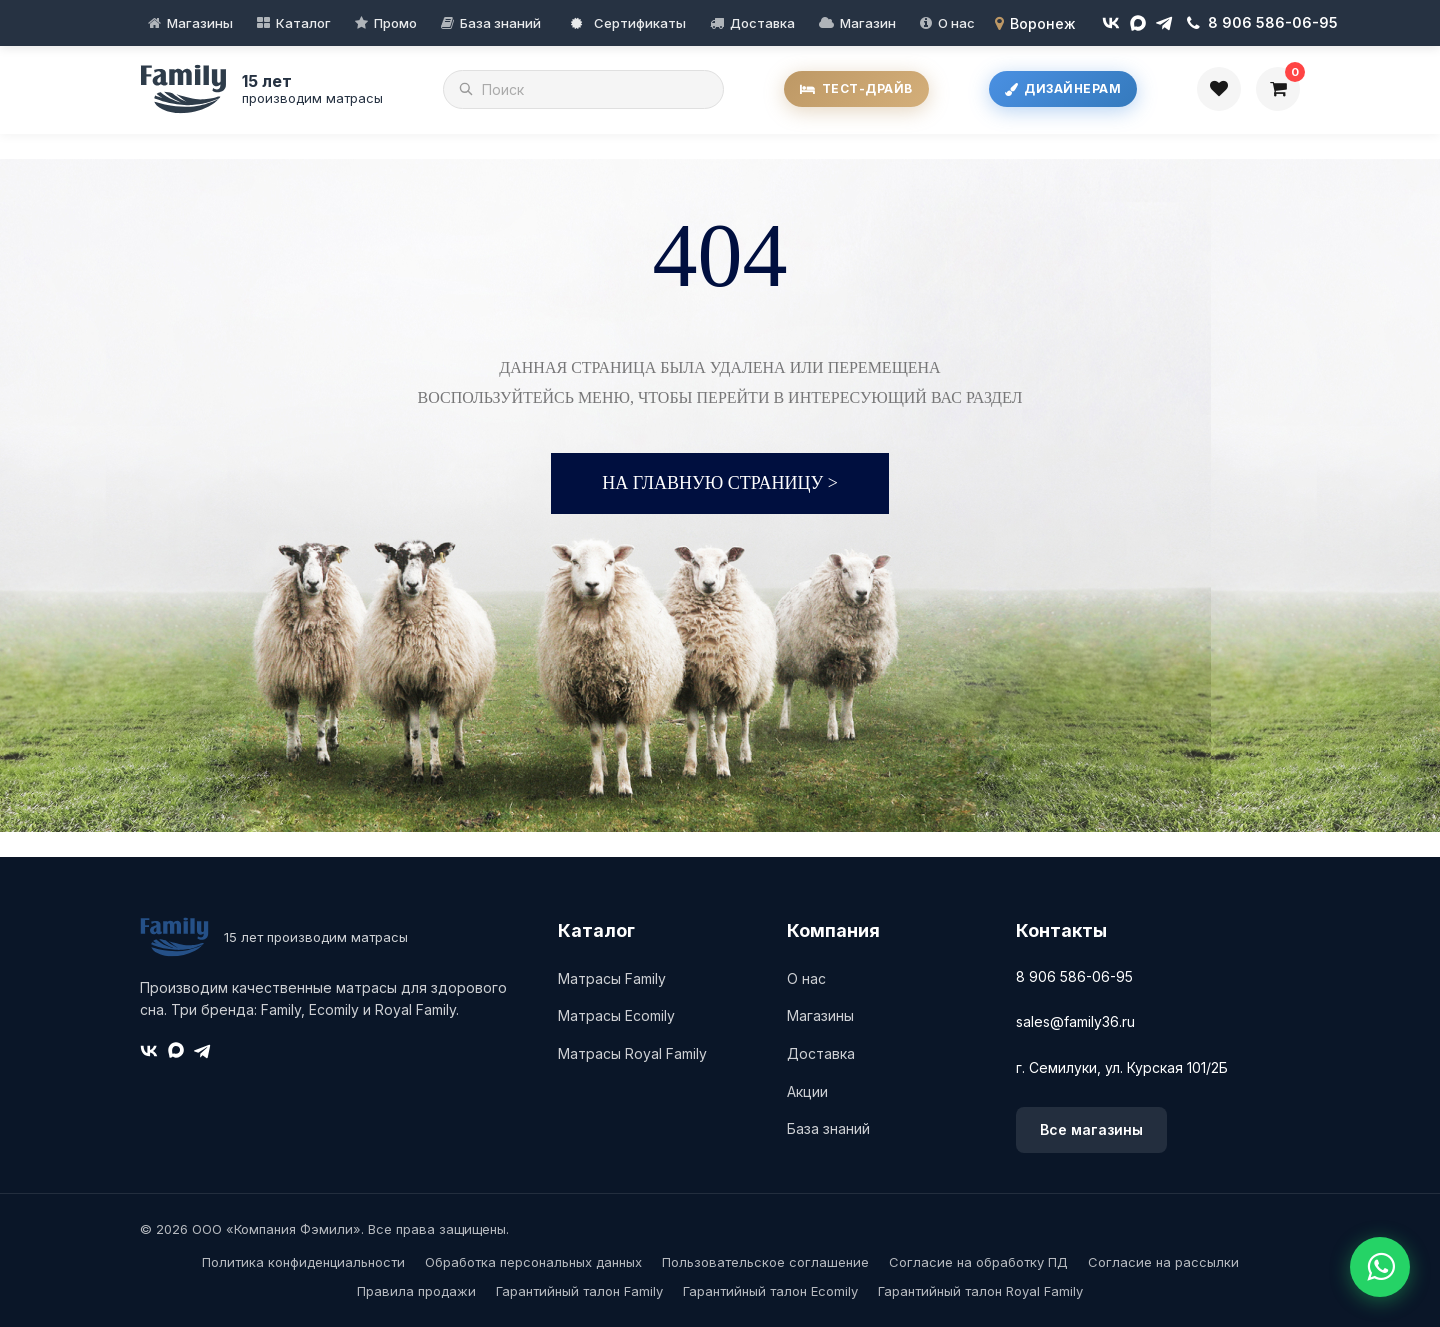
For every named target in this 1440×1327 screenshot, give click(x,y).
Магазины (200, 23)
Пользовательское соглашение (765, 1262)
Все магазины (1091, 1129)
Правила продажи (416, 1291)
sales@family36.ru (1075, 1021)
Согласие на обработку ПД (978, 1262)
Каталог (303, 23)
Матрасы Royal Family (632, 1053)
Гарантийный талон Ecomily (770, 1291)
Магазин (868, 23)
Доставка (762, 23)
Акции (807, 1091)
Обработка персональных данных (533, 1262)
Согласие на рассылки (1163, 1262)
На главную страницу (720, 483)
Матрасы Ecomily (616, 1015)
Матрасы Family (612, 978)
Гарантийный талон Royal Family (980, 1291)
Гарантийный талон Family (579, 1291)
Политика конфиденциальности (303, 1262)
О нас (956, 23)
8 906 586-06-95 (1074, 976)
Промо (395, 23)
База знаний (500, 23)
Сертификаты (628, 23)
